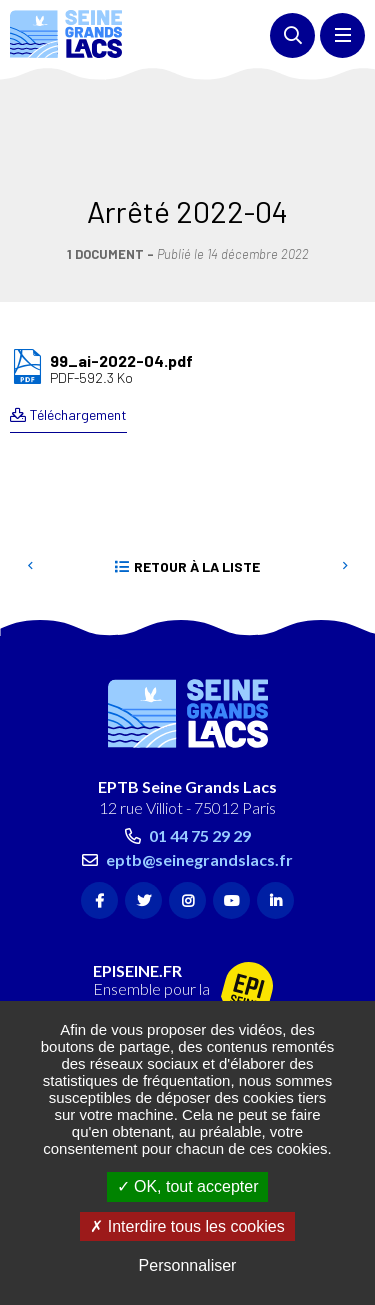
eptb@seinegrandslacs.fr (199, 769)
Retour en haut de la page (330, 536)
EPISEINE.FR (137, 881)
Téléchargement (78, 324)
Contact (128, 983)
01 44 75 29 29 (200, 745)
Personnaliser (188, 1265)
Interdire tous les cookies (187, 1226)
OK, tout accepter (188, 1186)
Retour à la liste (197, 476)
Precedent (30, 477)
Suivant (345, 477)
